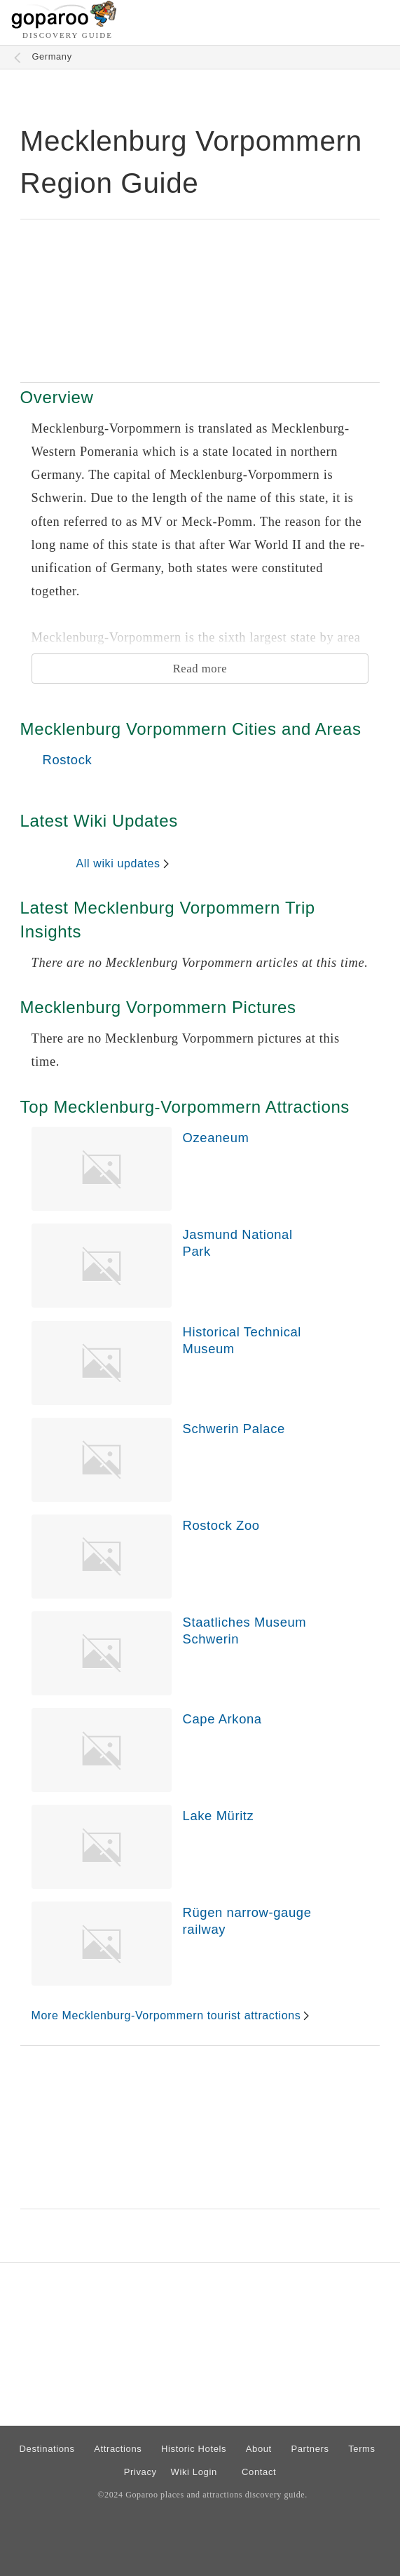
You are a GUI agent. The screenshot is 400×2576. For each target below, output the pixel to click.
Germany (51, 56)
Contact (259, 2472)
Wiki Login (194, 2472)
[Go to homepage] (64, 25)
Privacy (140, 2472)
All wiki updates (118, 863)
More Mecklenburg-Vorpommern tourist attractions (166, 2015)
